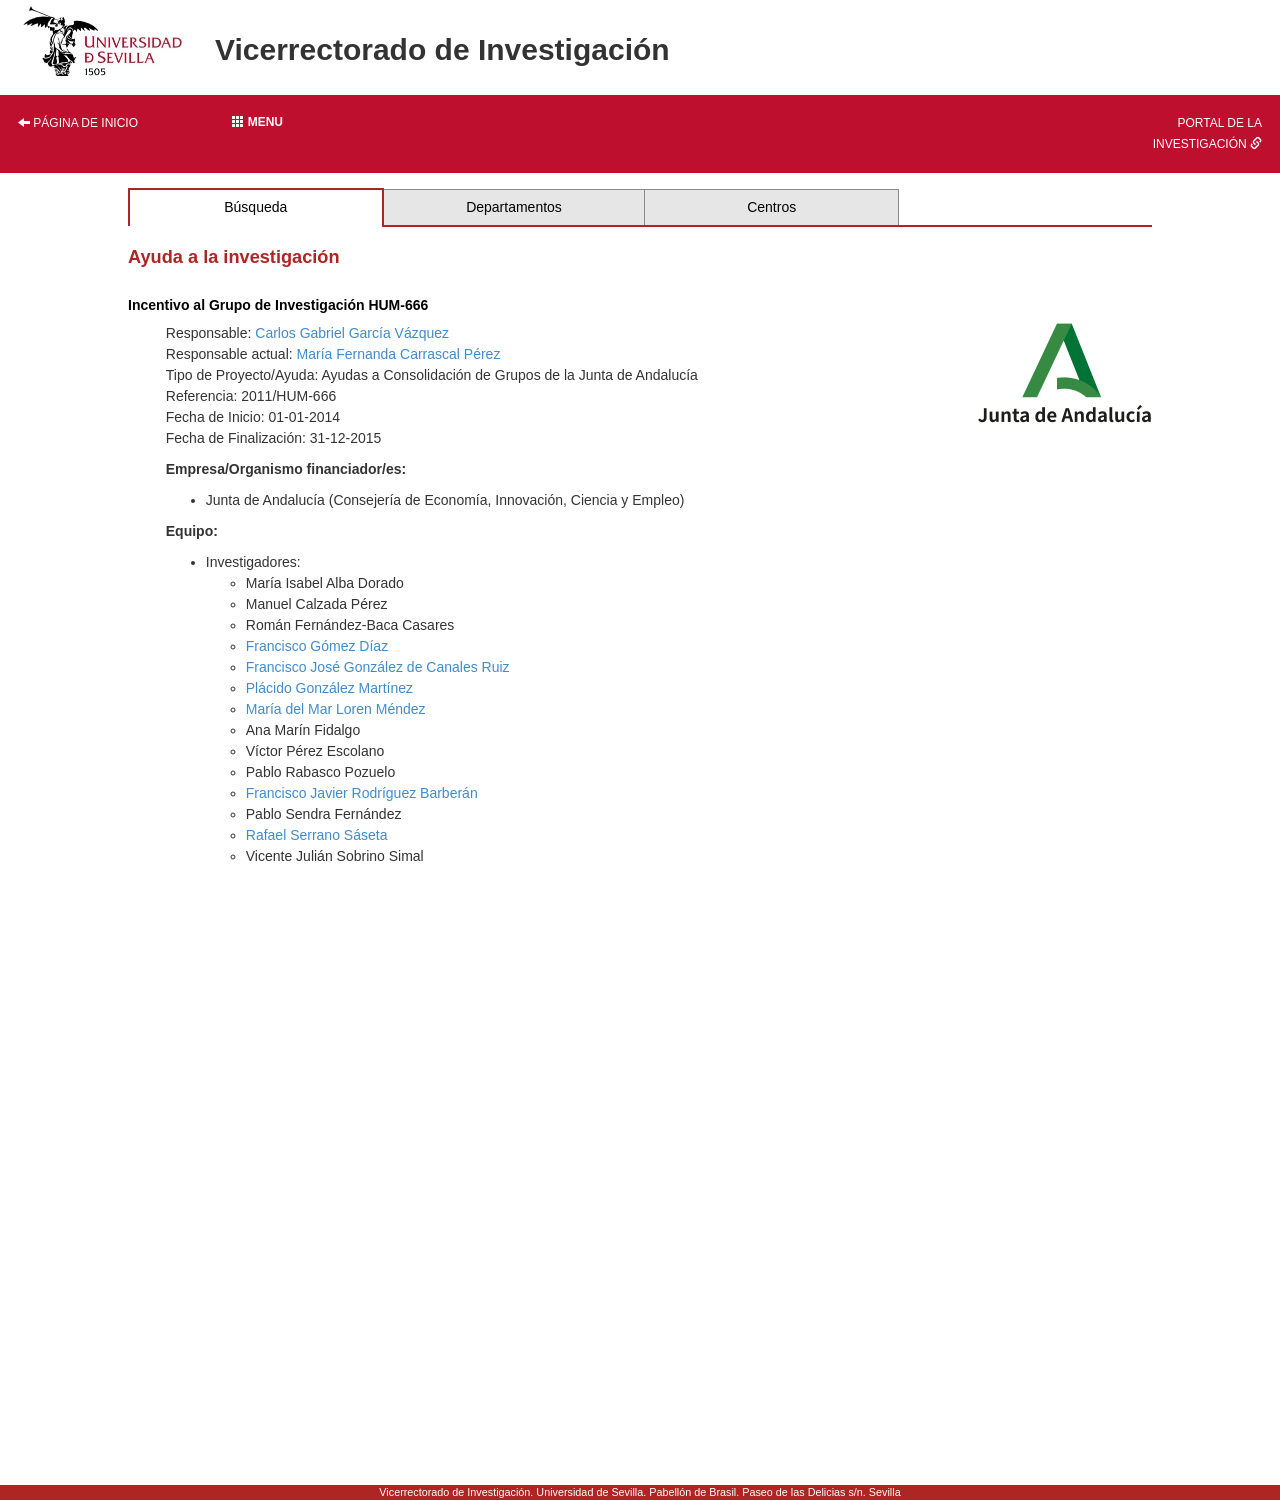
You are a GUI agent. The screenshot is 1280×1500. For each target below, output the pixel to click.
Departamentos (514, 207)
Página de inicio (78, 123)
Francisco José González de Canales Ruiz (378, 667)
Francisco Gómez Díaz (317, 646)
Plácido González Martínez (329, 688)
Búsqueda (255, 207)
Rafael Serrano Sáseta (317, 835)
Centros (771, 207)
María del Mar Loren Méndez (336, 709)
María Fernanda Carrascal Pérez (399, 354)
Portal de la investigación (1207, 133)
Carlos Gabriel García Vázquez (352, 333)
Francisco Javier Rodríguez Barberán (362, 793)
